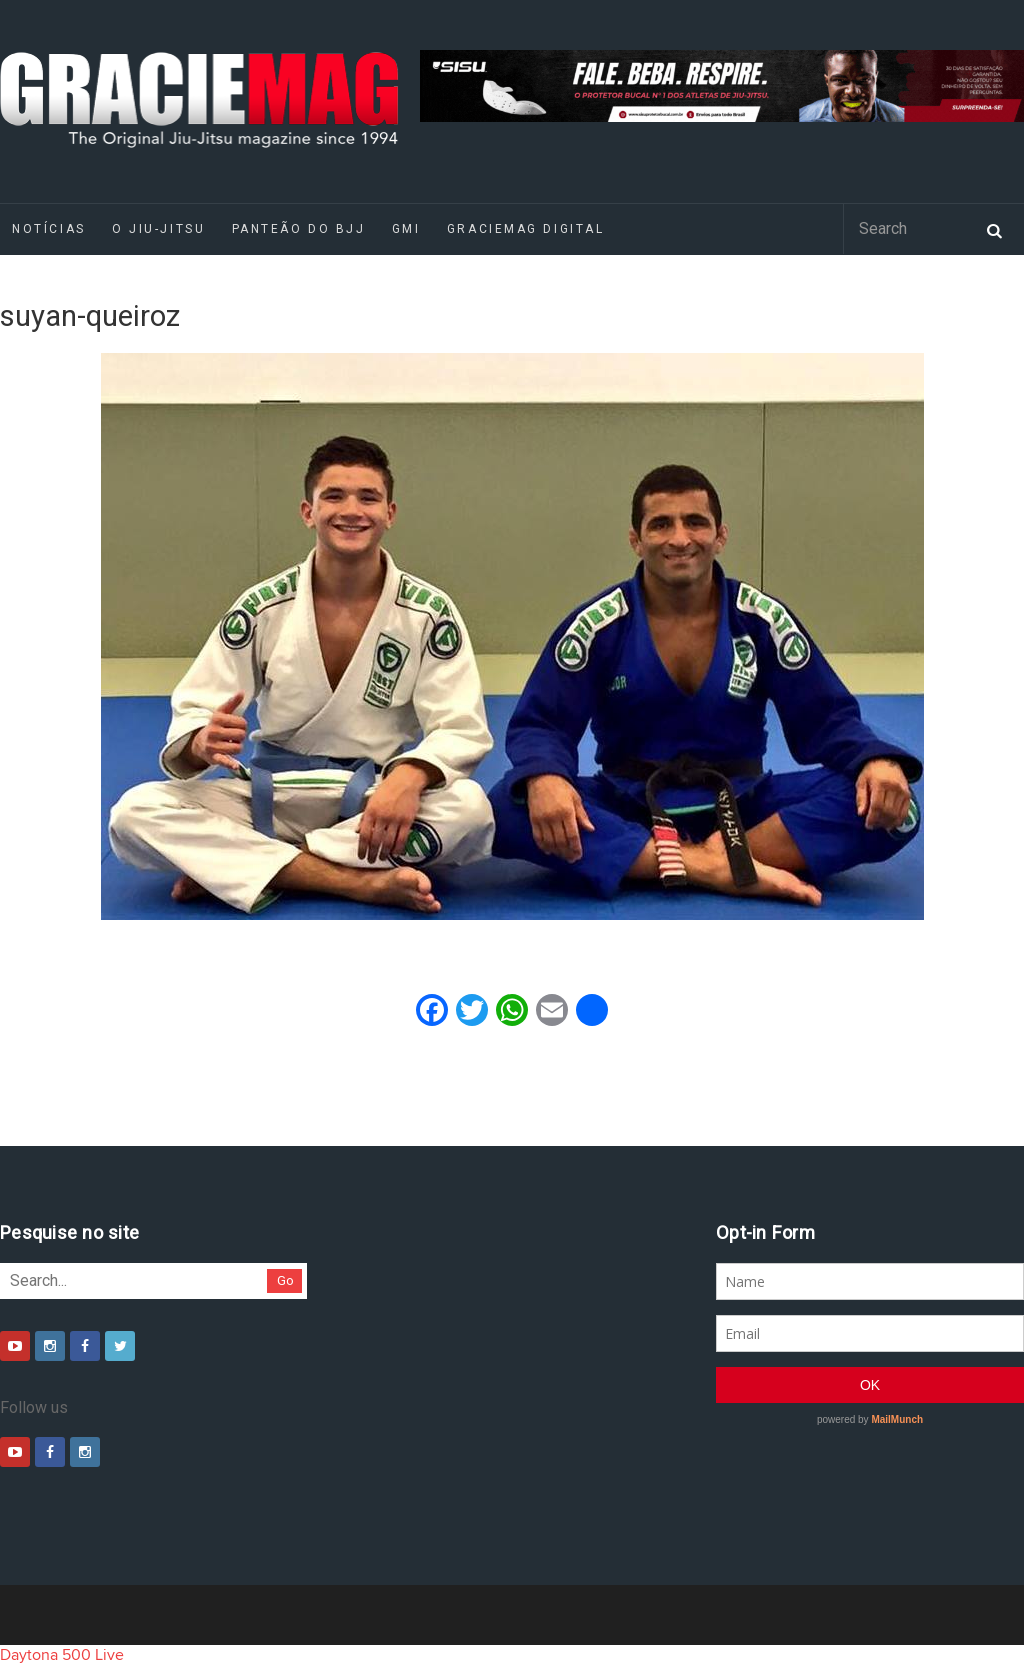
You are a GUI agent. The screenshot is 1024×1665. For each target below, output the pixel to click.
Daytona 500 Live (62, 1655)
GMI (406, 229)
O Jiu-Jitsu (158, 229)
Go (285, 1280)
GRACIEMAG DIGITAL (526, 229)
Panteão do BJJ (299, 229)
